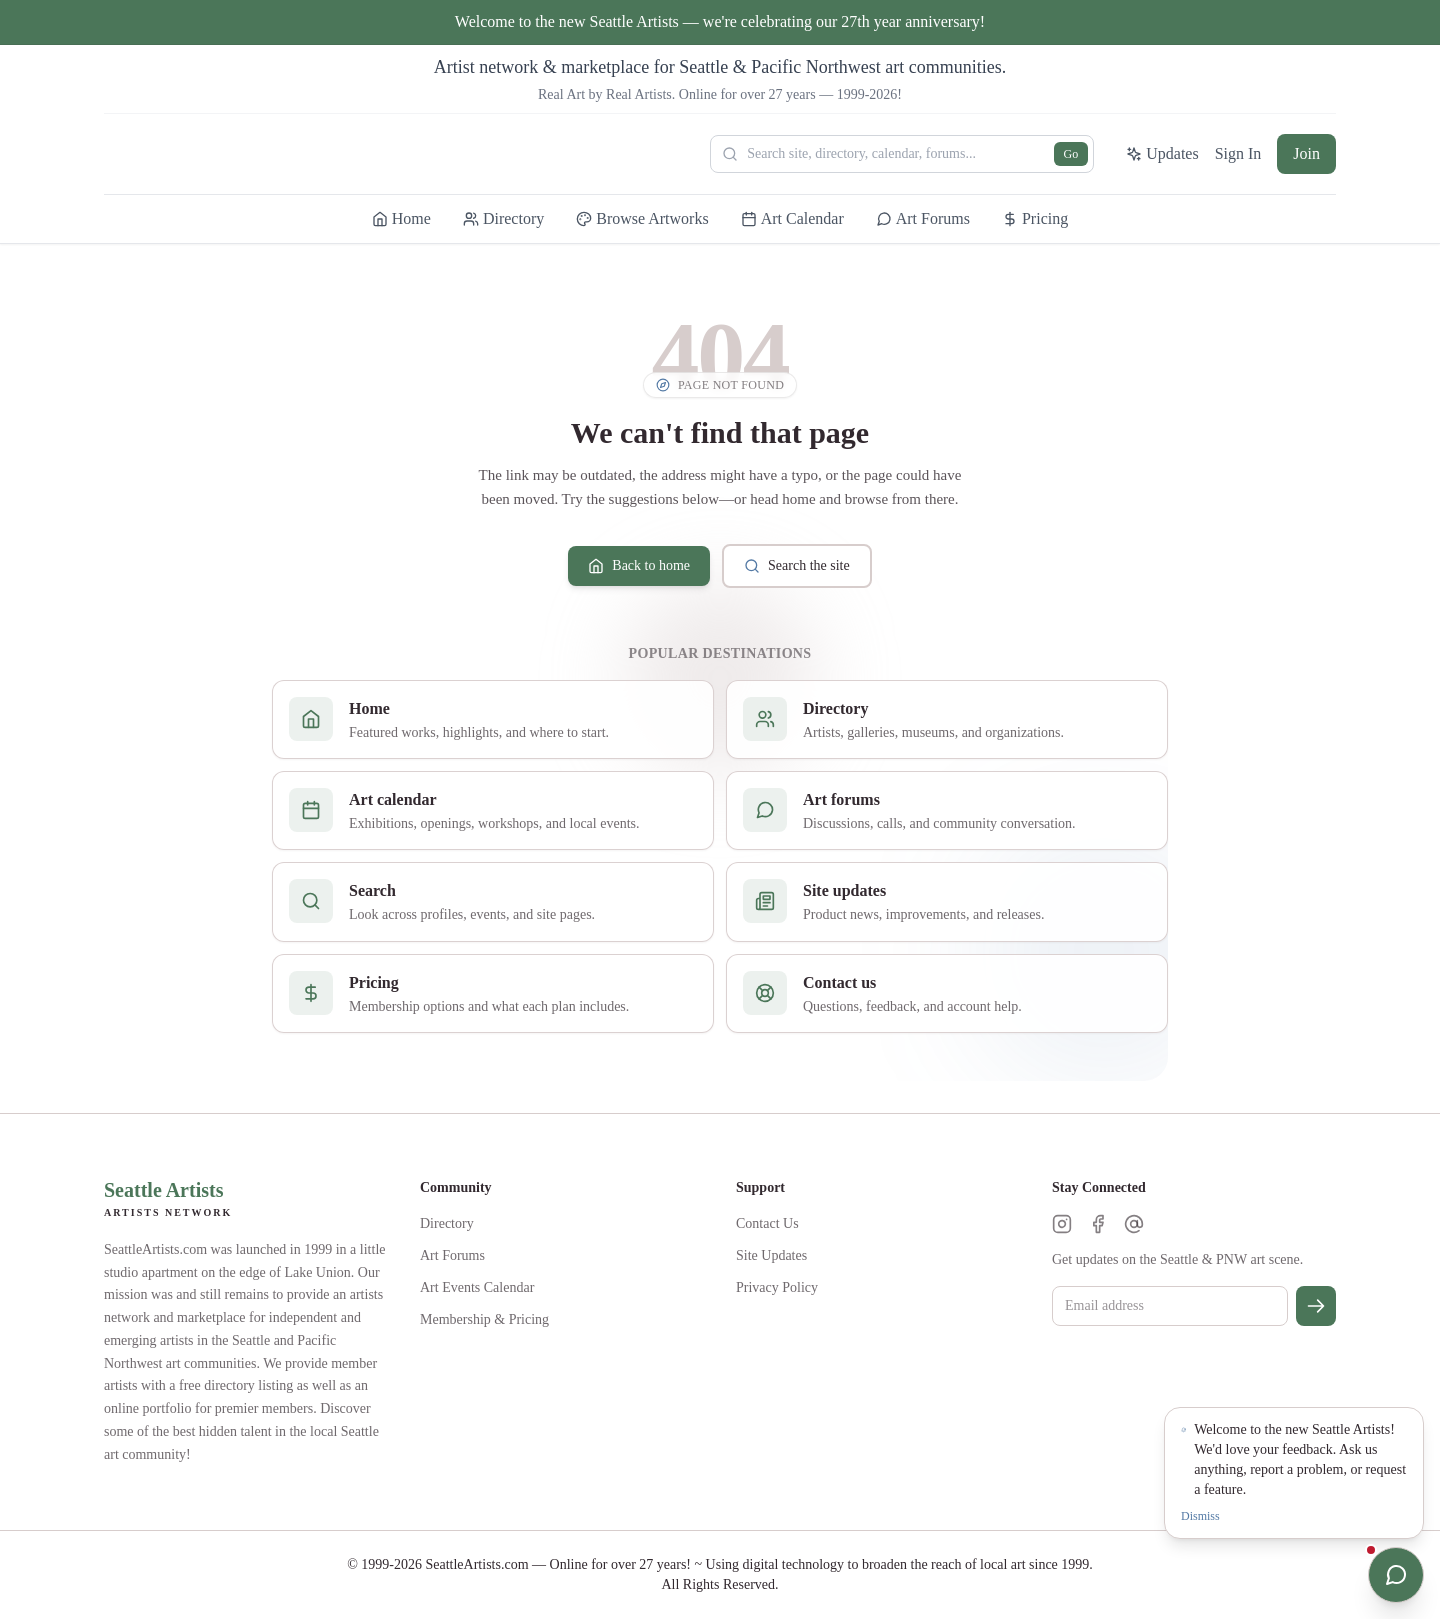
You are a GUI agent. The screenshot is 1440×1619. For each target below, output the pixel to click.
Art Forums (452, 1255)
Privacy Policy (777, 1287)
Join (1306, 153)
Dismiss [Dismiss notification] (1200, 1516)
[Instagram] (1062, 1224)
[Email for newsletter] (1170, 1306)
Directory (447, 1223)
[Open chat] (1396, 1575)
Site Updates (771, 1255)
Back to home (639, 566)
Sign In (1238, 153)
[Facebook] (1098, 1224)
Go (1071, 154)
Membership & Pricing (484, 1319)
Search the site (797, 566)
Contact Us (767, 1223)
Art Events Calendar (477, 1287)
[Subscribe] (1316, 1306)
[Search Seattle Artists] (902, 154)
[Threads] (1134, 1224)
